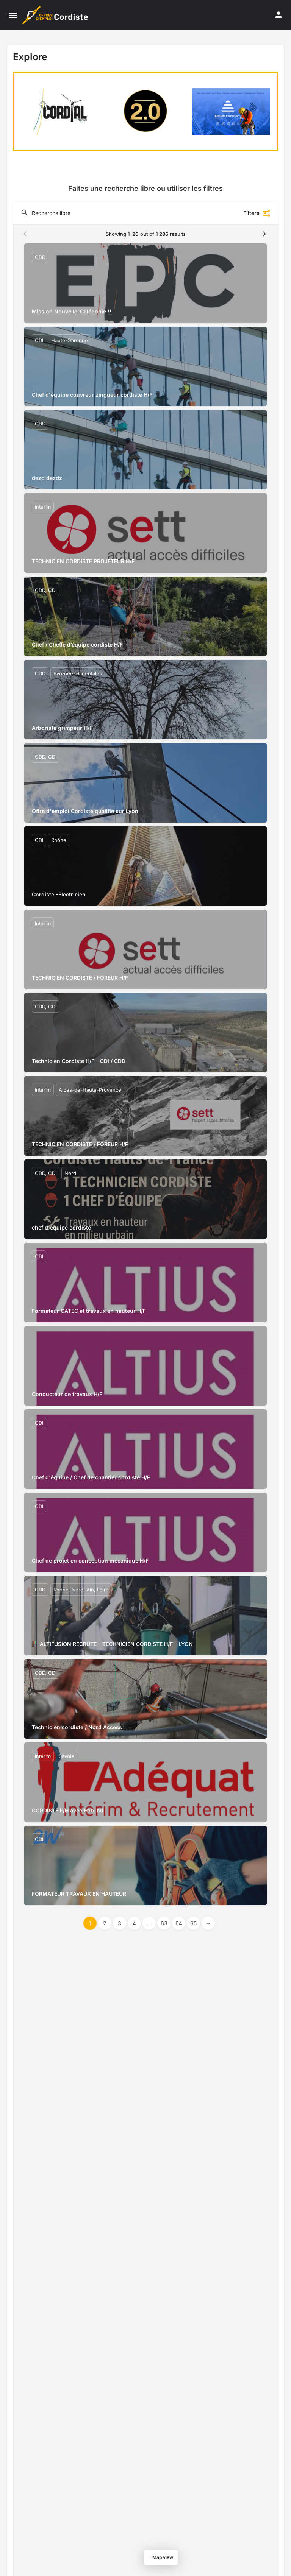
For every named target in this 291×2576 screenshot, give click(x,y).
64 (178, 1923)
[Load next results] (264, 234)
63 (164, 1923)
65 (193, 1923)
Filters (257, 213)
